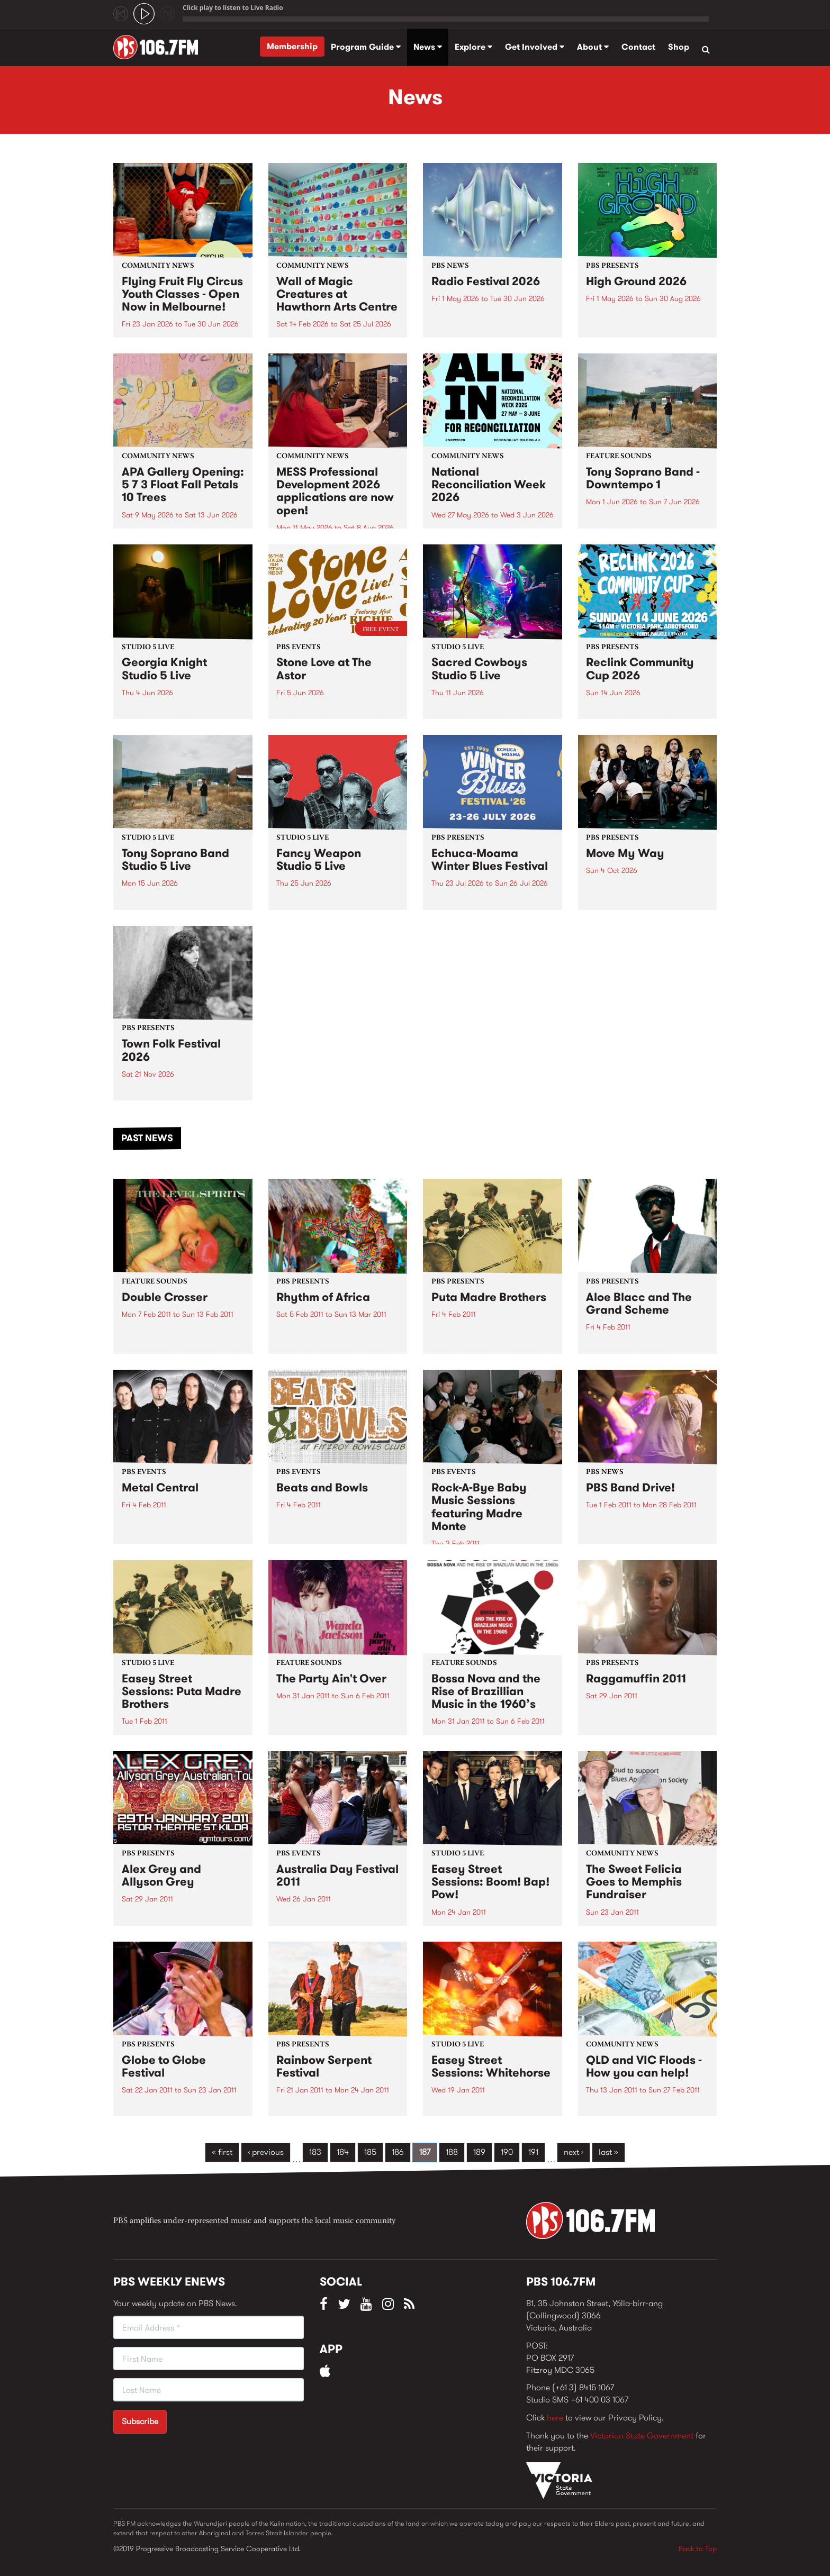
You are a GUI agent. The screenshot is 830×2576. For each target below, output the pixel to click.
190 (507, 2152)
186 (398, 2152)
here (555, 2417)
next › (573, 2152)
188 (452, 2152)
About (593, 47)
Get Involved (534, 47)
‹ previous (266, 2152)
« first (222, 2152)
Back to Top (698, 2548)
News (427, 47)
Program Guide (366, 47)
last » (608, 2152)
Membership (292, 46)
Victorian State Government (641, 2435)
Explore (473, 47)
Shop (678, 47)
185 (370, 2152)
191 (533, 2152)
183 (315, 2152)
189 (479, 2152)
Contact (638, 47)
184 (343, 2152)
